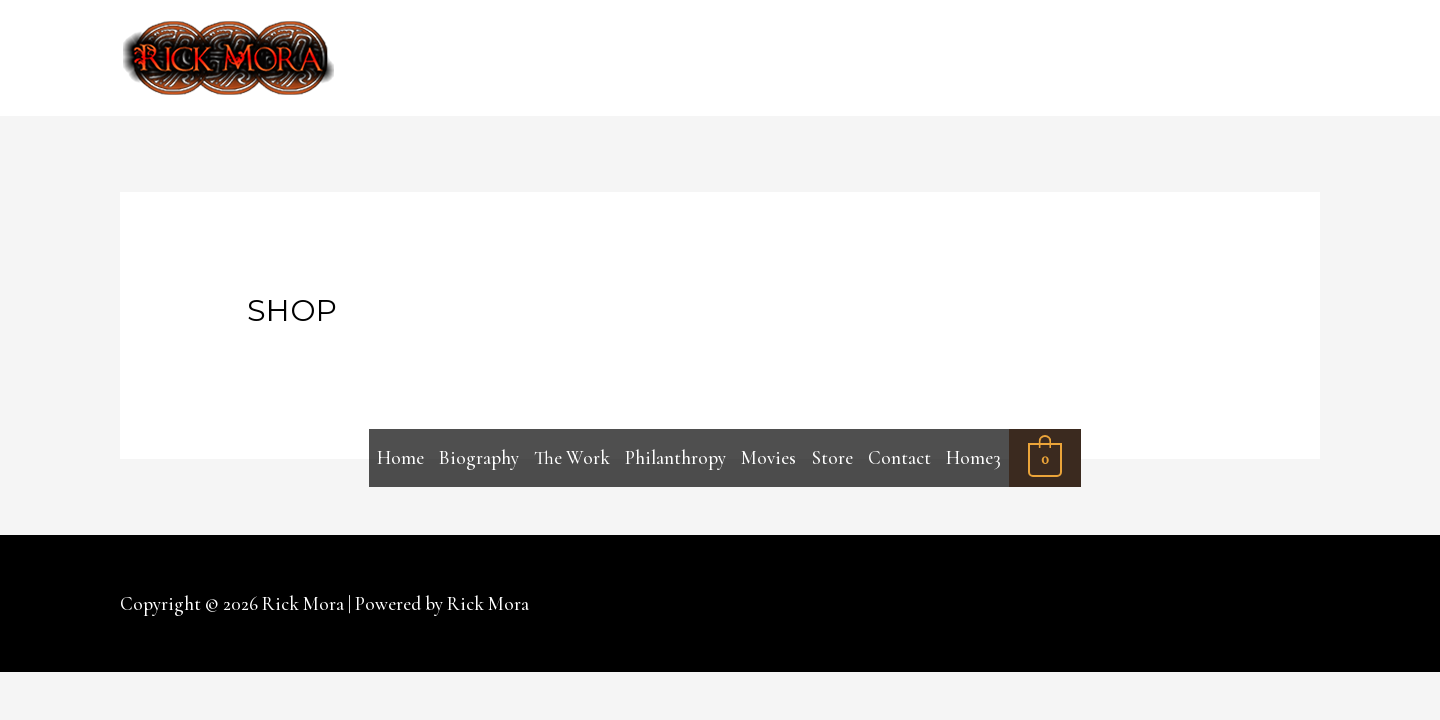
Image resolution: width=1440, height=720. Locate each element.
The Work (572, 457)
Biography (479, 457)
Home (400, 457)
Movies (768, 457)
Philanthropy (675, 457)
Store (832, 457)
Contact (899, 457)
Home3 (973, 457)
